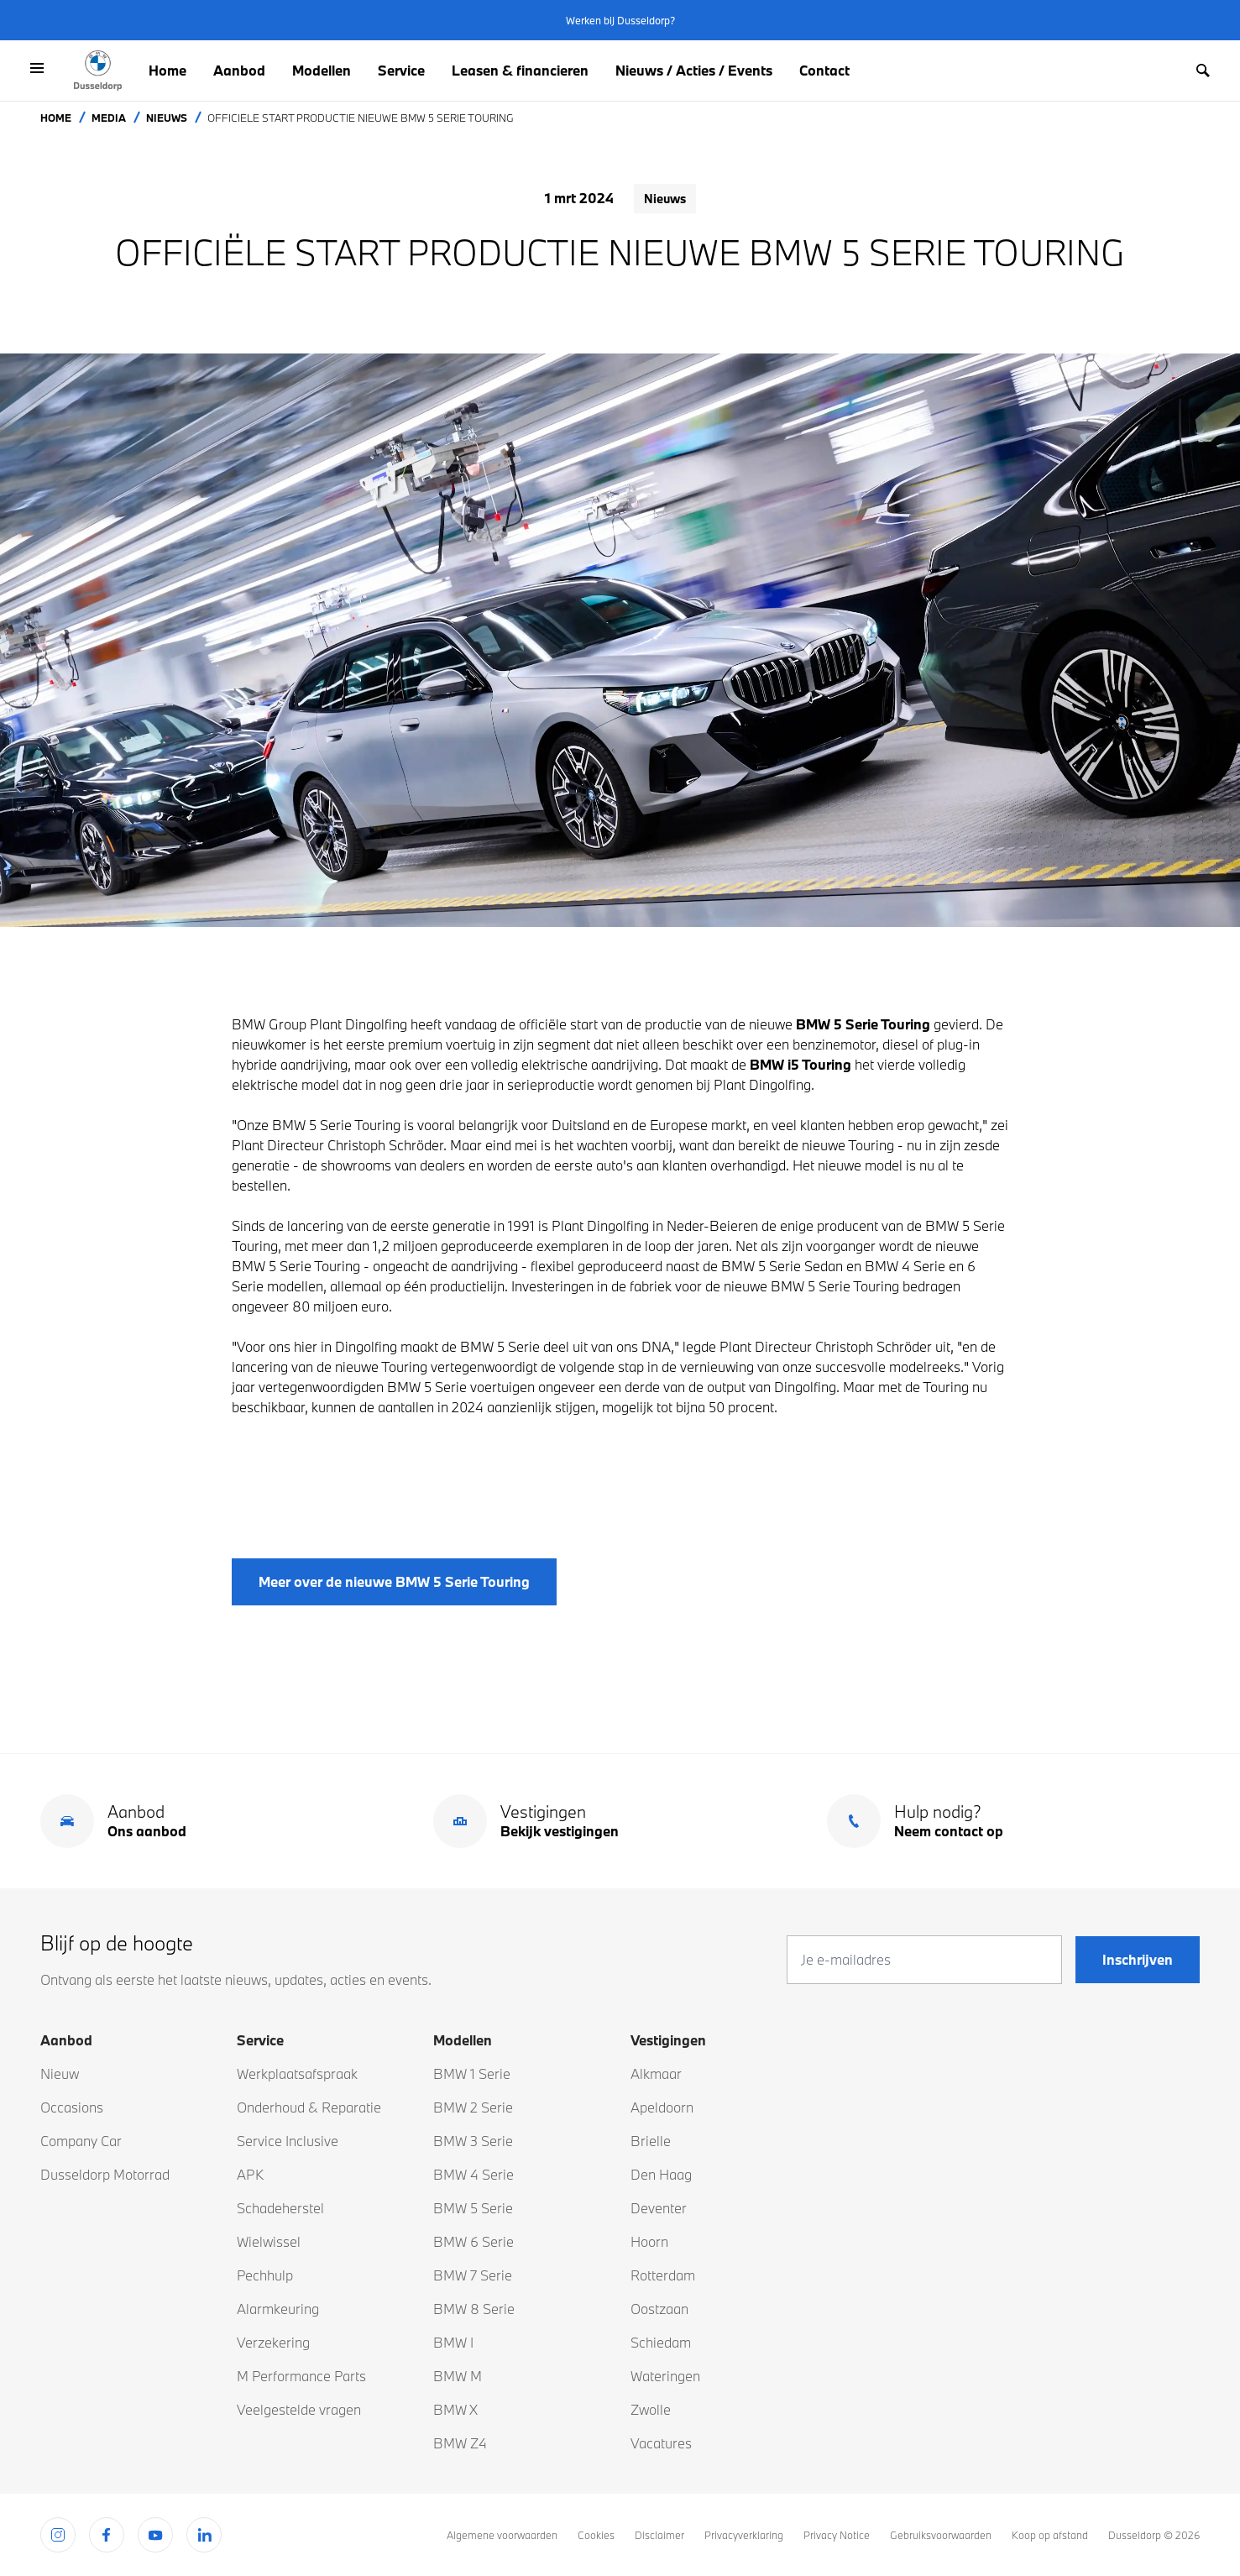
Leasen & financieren (520, 70)
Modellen (321, 70)
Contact (824, 70)
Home (167, 70)
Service (401, 70)
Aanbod (239, 70)
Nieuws (166, 117)
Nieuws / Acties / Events (693, 70)
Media (109, 117)
